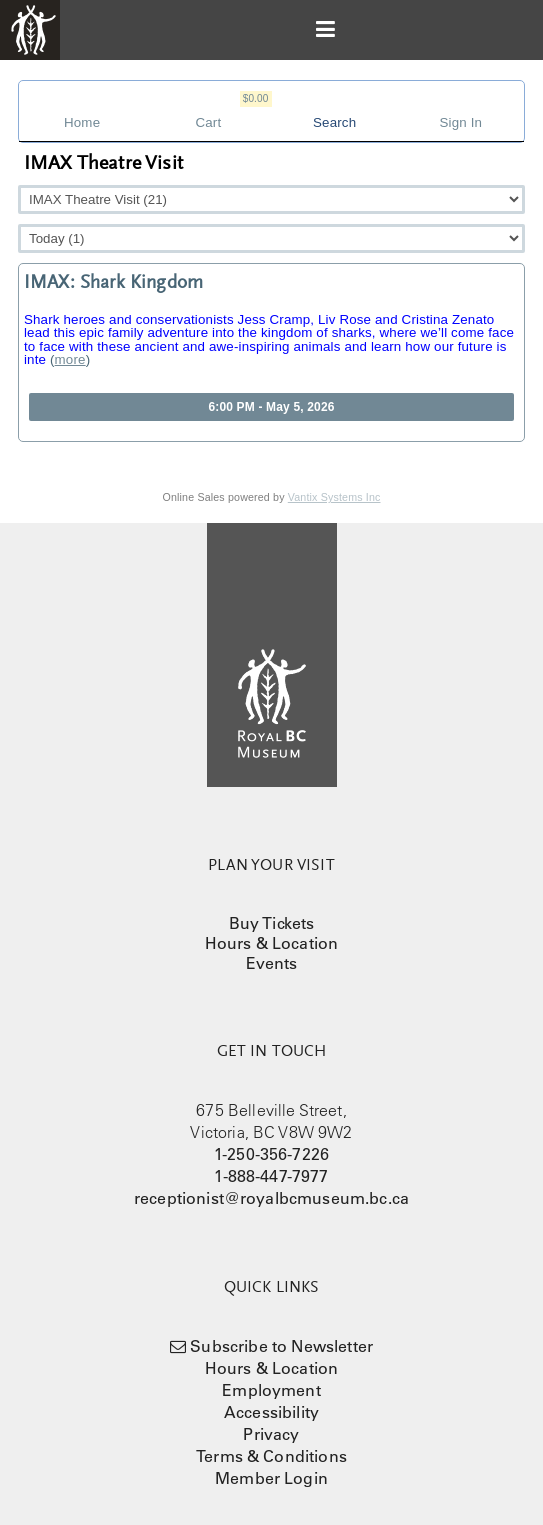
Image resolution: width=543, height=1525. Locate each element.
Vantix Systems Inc (334, 497)
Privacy (271, 1434)
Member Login (271, 1478)
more (70, 359)
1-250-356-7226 (271, 1154)
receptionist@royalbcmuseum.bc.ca (271, 1198)
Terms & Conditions (271, 1456)
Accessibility (271, 1412)
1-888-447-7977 (271, 1176)
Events (272, 963)
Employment (271, 1390)
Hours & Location (272, 943)
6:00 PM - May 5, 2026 (271, 407)
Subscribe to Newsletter (281, 1346)
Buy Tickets (272, 923)
